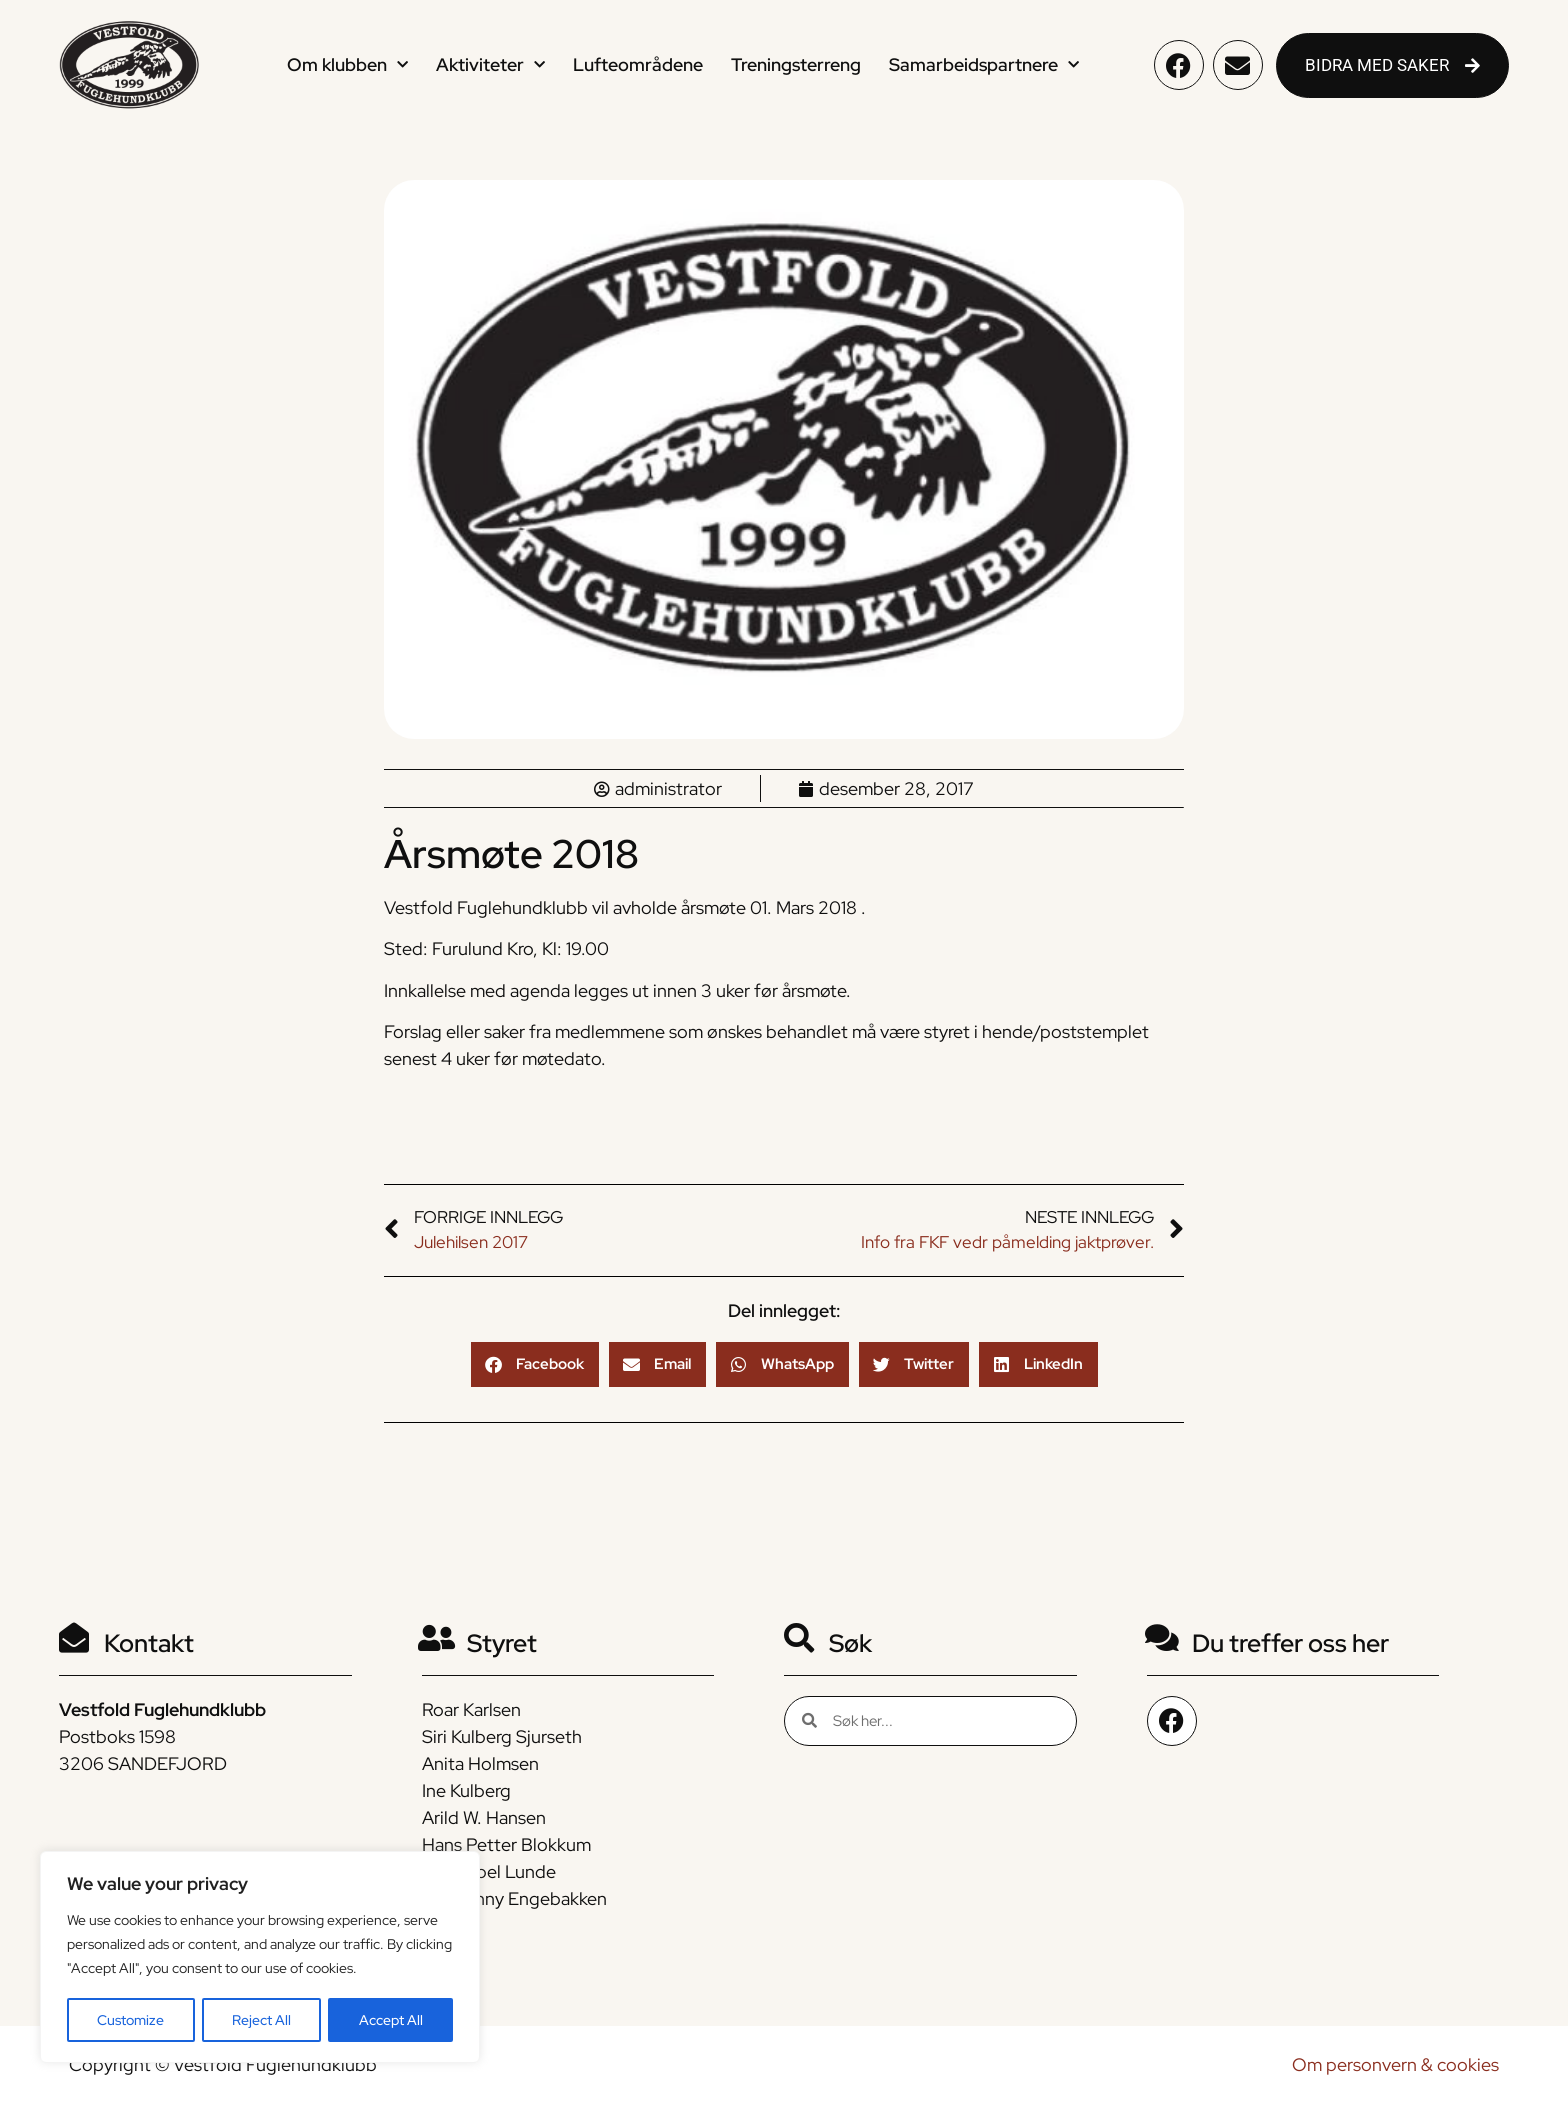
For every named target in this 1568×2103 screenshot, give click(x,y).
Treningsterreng (796, 64)
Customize (130, 2020)
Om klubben (347, 65)
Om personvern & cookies (1395, 2064)
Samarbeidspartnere (984, 65)
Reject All (261, 2020)
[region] (260, 1958)
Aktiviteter (490, 65)
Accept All (391, 2020)
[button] (535, 1364)
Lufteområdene (638, 64)
